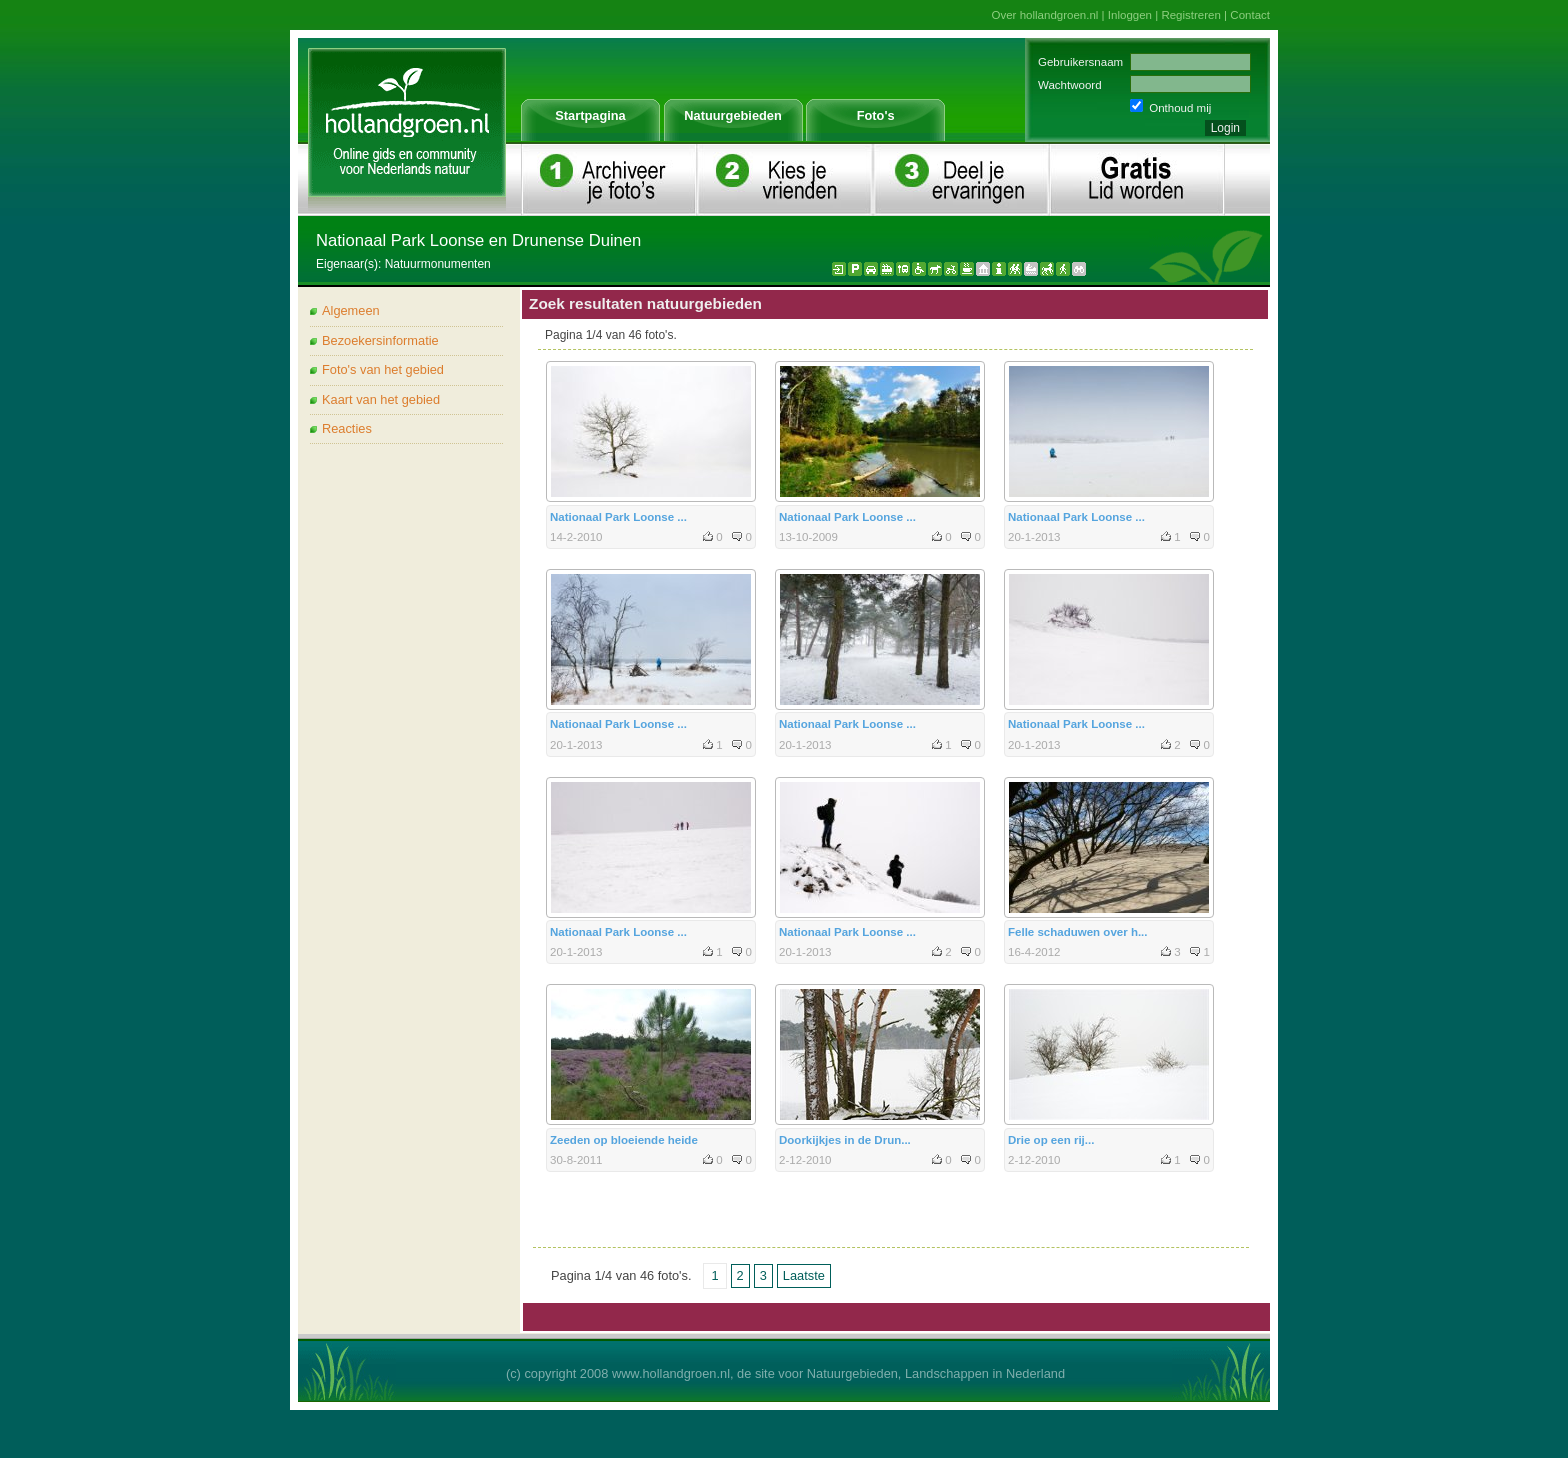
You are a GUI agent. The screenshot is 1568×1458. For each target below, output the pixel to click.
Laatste (804, 1275)
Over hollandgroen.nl (1045, 15)
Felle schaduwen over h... (1078, 932)
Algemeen (351, 310)
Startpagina (590, 115)
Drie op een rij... (1051, 1140)
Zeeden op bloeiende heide (624, 1140)
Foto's (876, 115)
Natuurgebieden (732, 115)
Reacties (347, 428)
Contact (1250, 15)
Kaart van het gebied (381, 399)
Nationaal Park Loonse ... (618, 517)
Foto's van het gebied (383, 369)
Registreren (1191, 15)
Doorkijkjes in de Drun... (845, 1140)
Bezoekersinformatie (380, 340)
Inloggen (1130, 15)
